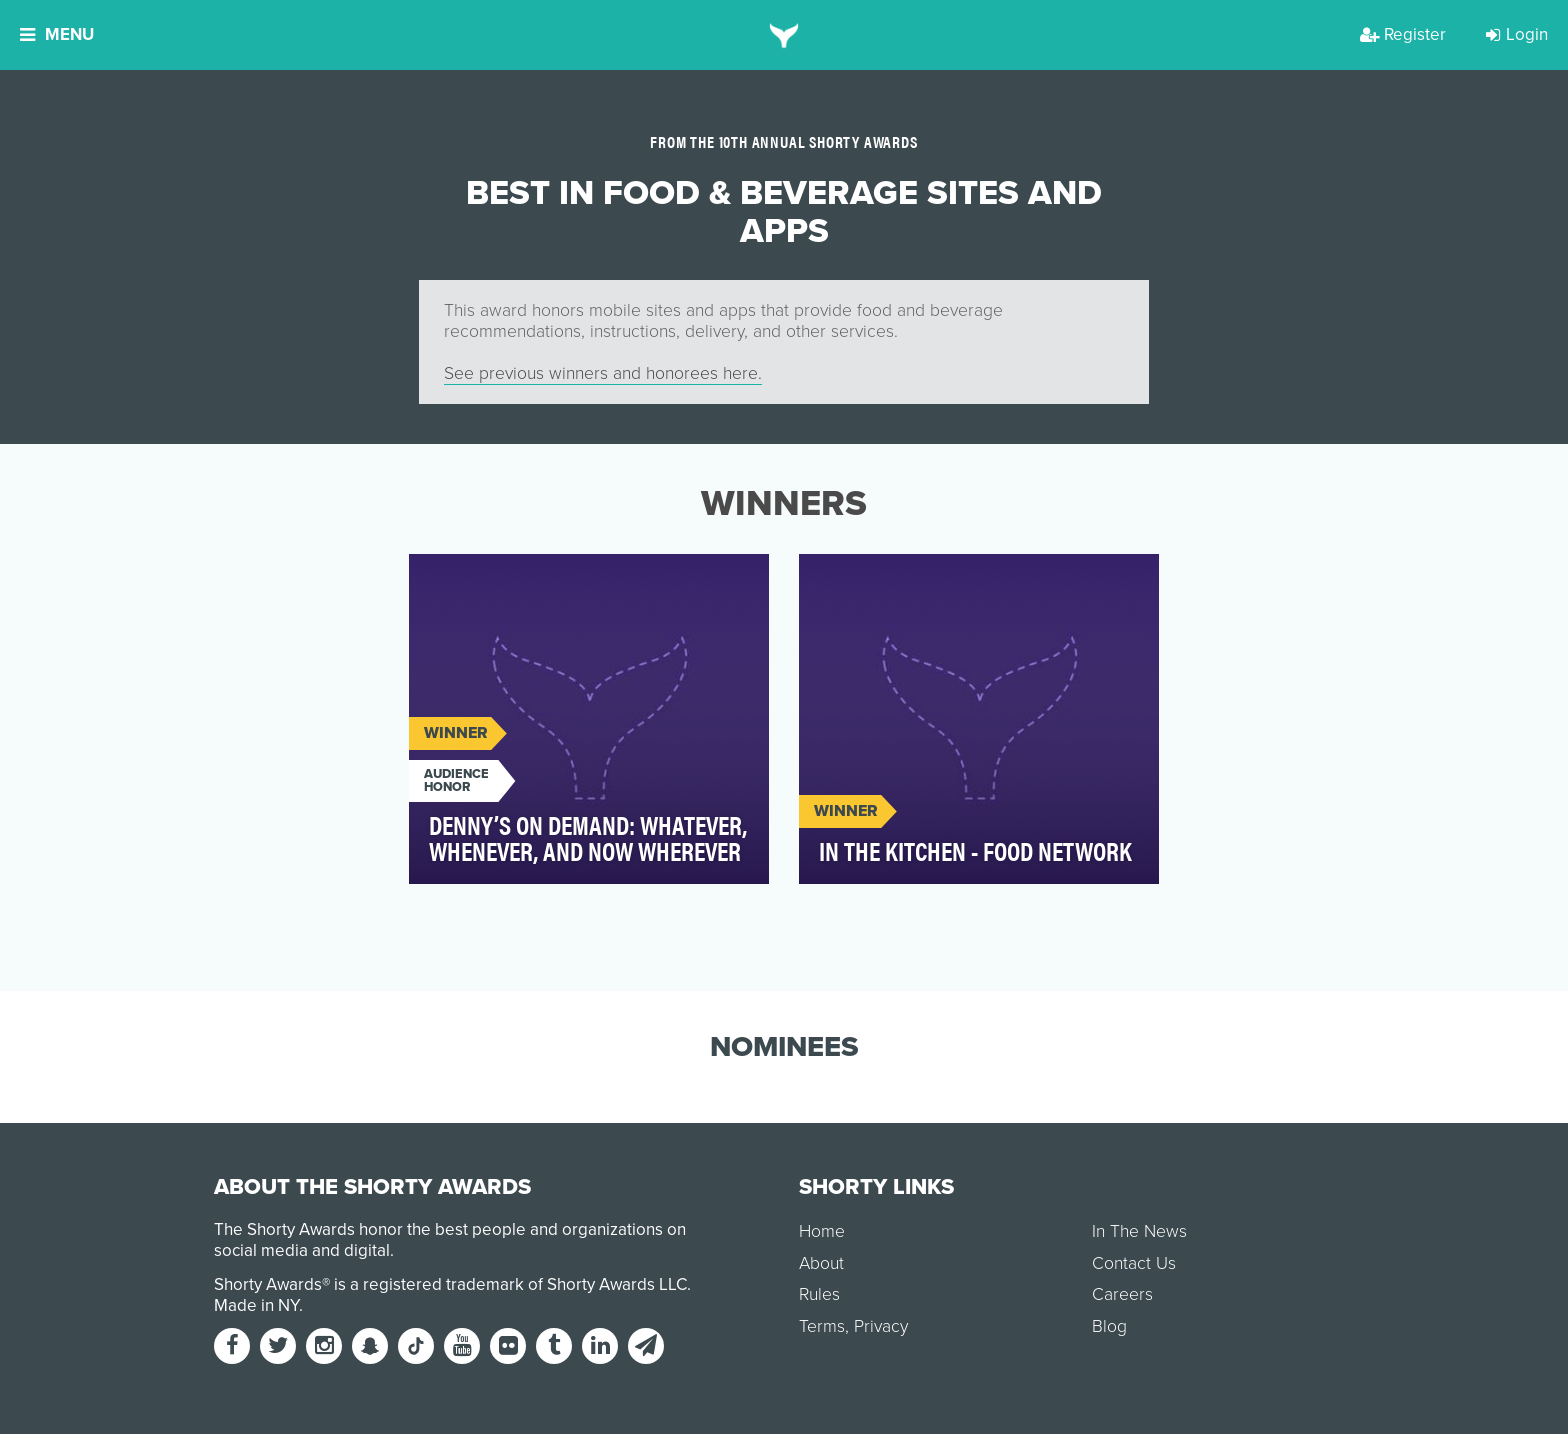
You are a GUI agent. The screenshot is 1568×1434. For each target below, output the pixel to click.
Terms (822, 1326)
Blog (1109, 1326)
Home (822, 1231)
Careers (1122, 1294)
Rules (819, 1294)
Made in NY (256, 1305)
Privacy (881, 1326)
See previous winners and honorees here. (603, 373)
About (821, 1263)
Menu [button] (57, 34)
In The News (1139, 1231)
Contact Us (1134, 1263)
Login (1517, 34)
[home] (784, 35)
